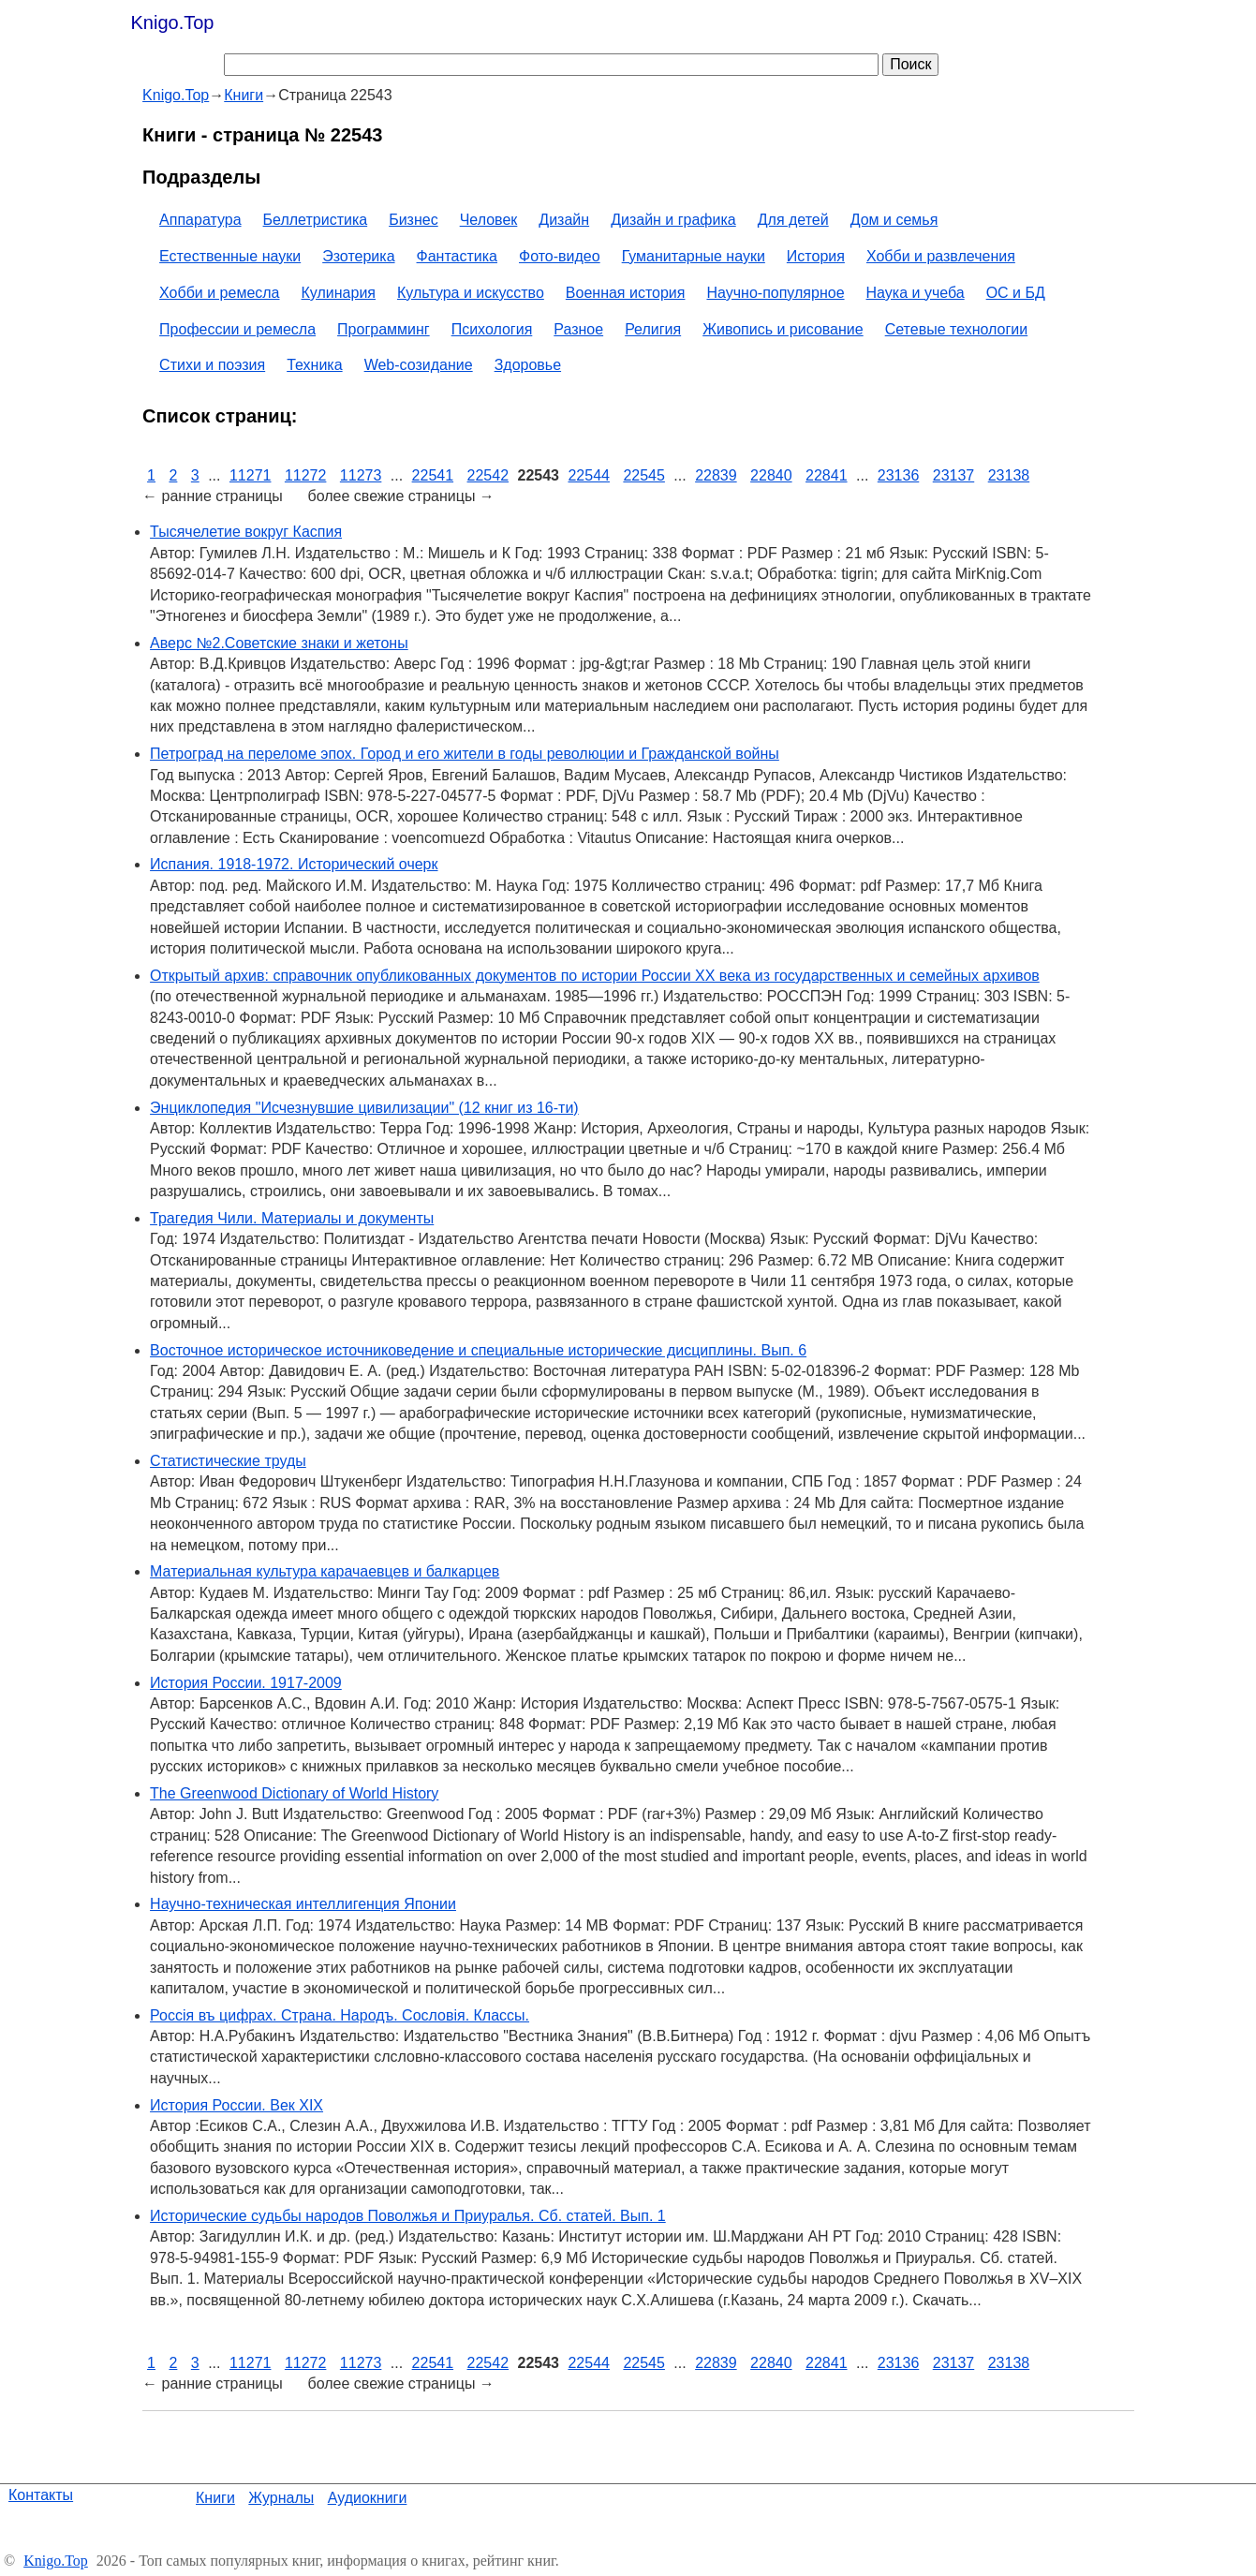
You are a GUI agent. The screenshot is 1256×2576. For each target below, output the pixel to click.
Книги (215, 2498)
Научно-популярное (775, 293)
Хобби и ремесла (219, 293)
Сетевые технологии (956, 329)
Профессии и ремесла (237, 329)
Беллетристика (315, 220)
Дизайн (564, 220)
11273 (361, 475)
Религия (653, 329)
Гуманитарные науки (693, 256)
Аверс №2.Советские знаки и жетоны (279, 643)
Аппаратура (200, 220)
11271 (250, 475)
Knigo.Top (172, 22)
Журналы (281, 2498)
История (816, 256)
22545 (644, 475)
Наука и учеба (915, 293)
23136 (899, 475)
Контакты (40, 2495)
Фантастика (457, 256)
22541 (433, 475)
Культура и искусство (470, 293)
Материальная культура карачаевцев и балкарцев (324, 1571)
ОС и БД (1015, 293)
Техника (314, 365)
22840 (771, 475)
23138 (1009, 475)
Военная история (626, 293)
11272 (306, 475)
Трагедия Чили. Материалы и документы (292, 1218)
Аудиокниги (367, 2498)
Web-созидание (418, 365)
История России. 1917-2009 (246, 1683)
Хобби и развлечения (940, 256)
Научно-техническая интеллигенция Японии (303, 1904)
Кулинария (339, 293)
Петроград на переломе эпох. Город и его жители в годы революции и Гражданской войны (464, 754)
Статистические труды (228, 1461)
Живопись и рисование (783, 329)
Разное (578, 329)
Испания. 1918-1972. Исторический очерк (293, 864)
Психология (492, 329)
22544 (589, 475)
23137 (954, 475)
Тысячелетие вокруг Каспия (246, 532)
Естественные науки (230, 256)
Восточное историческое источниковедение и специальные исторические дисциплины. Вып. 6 (478, 1350)
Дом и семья (894, 220)
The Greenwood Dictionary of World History (294, 1793)
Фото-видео (559, 256)
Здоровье (528, 365)
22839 (716, 475)
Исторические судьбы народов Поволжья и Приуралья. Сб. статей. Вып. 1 (408, 2216)
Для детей (793, 220)
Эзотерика (358, 256)
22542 (488, 475)
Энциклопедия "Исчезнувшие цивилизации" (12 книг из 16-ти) (364, 1108)
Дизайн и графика (673, 220)
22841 (826, 475)
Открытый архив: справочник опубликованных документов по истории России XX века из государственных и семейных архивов (595, 976)
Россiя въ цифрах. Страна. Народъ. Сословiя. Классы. (339, 2015)
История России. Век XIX (236, 2105)
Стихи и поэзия (212, 365)
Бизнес (413, 220)
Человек (489, 220)
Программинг (383, 329)
